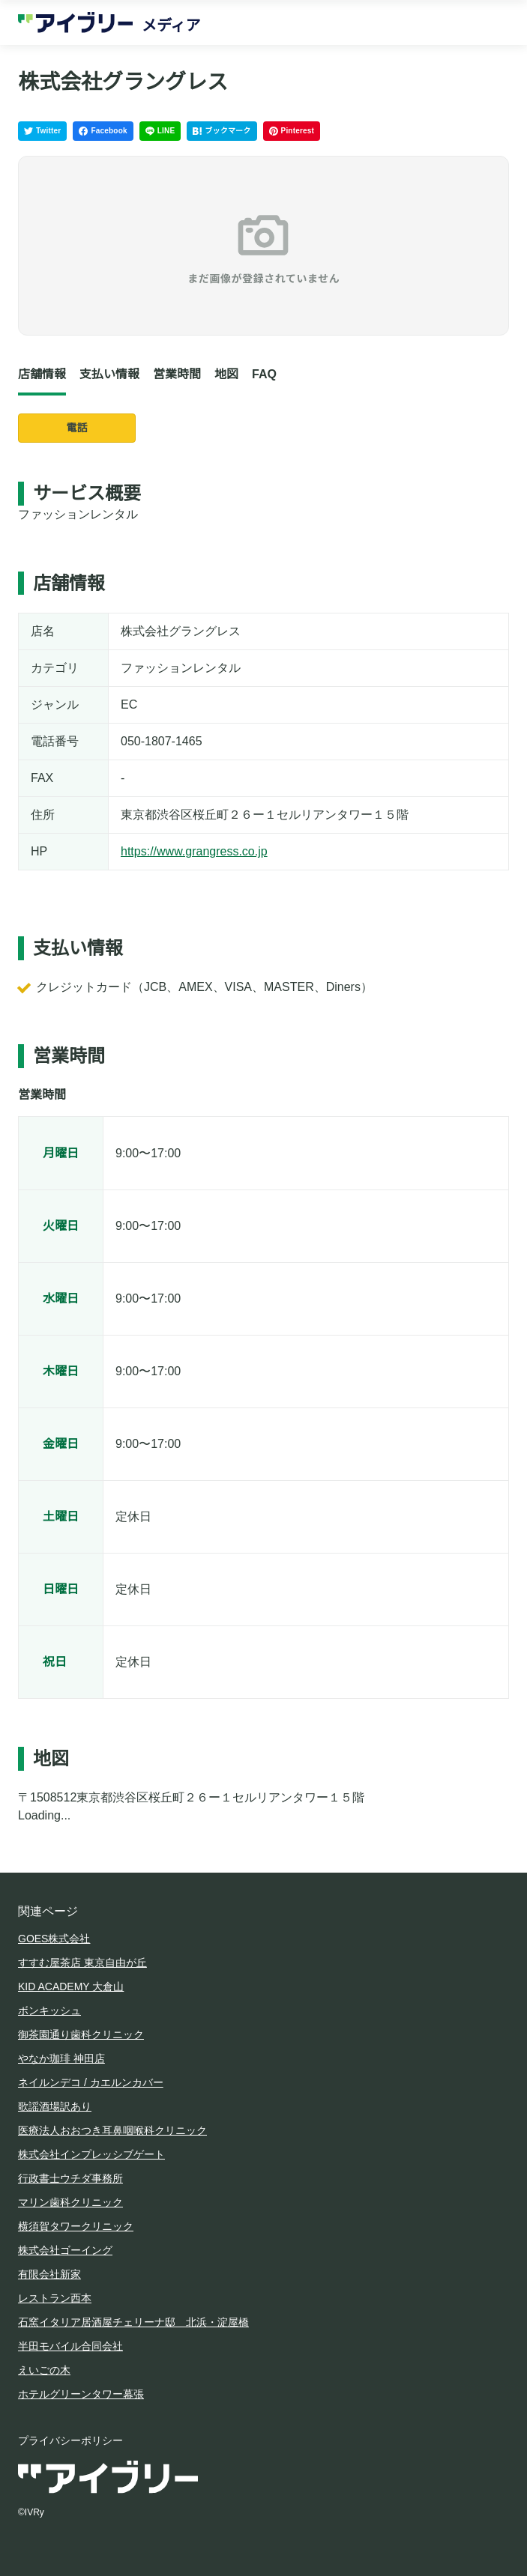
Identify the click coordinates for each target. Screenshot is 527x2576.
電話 (77, 428)
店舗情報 (42, 374)
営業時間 (177, 374)
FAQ (264, 374)
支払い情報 (109, 374)
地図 (226, 374)
